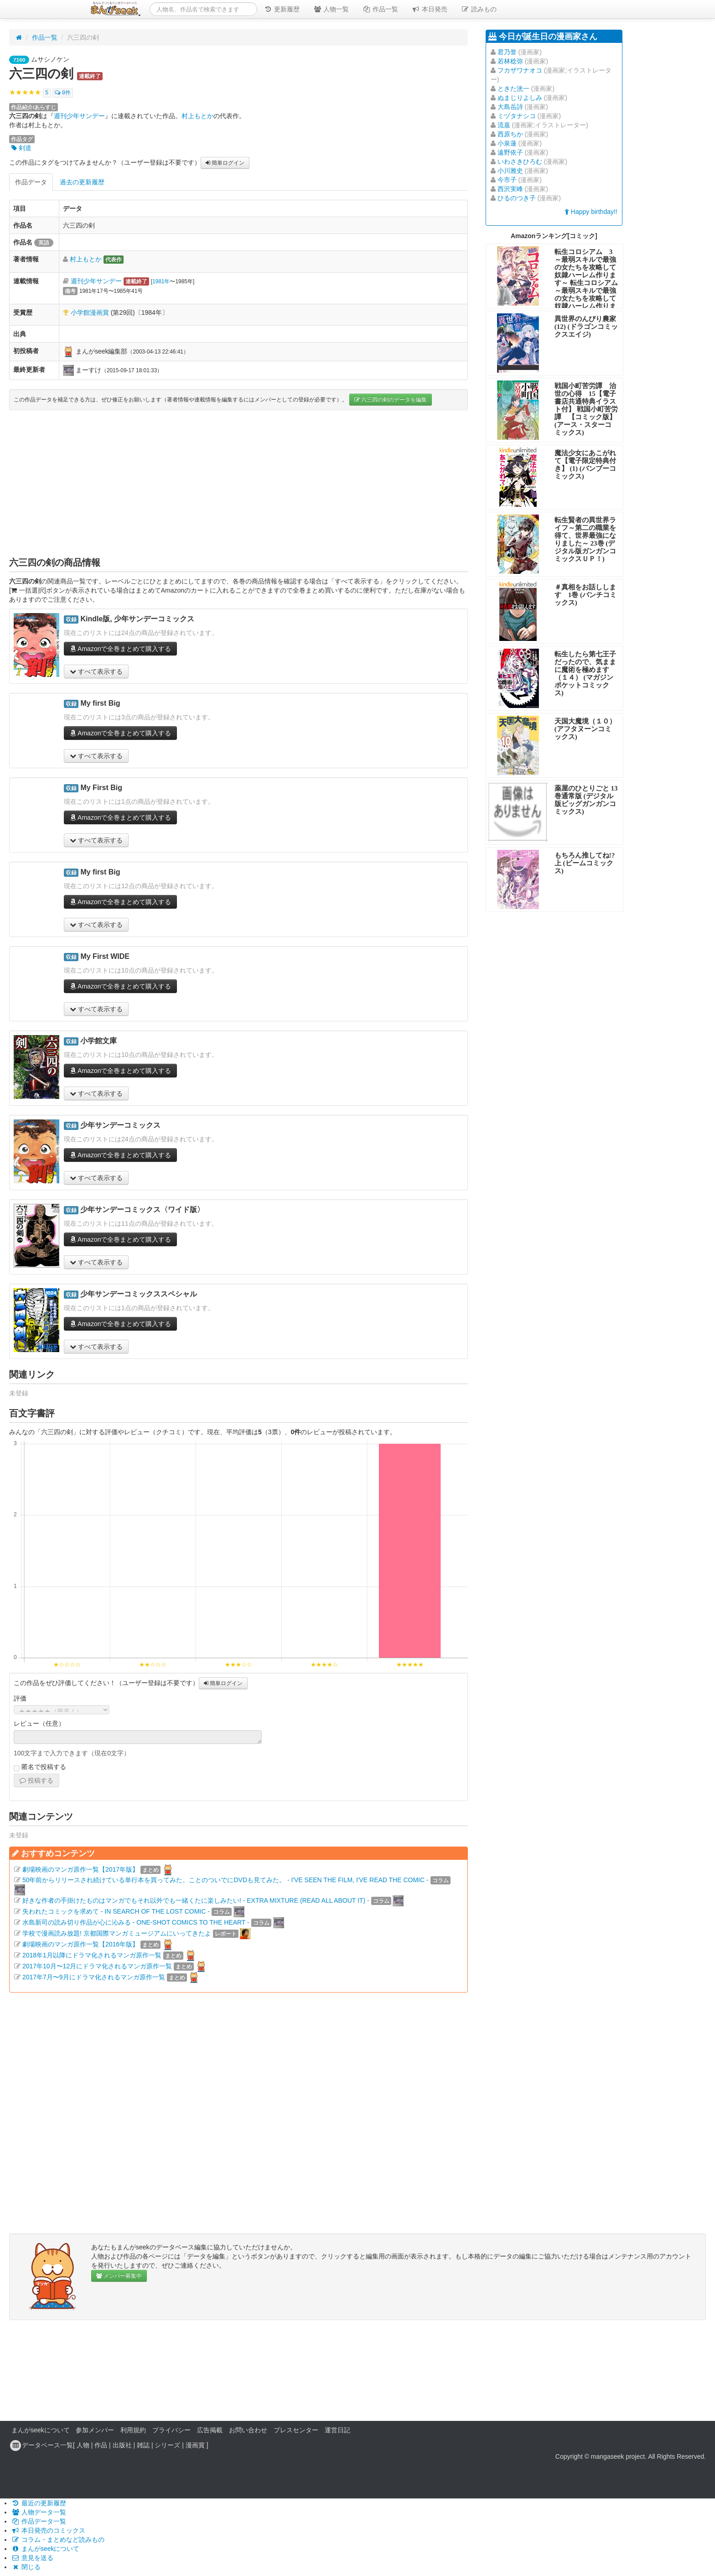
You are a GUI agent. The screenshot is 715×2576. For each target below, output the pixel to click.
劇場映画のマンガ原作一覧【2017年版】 (80, 1869)
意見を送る (32, 2557)
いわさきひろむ (519, 161)
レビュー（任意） (39, 1723)
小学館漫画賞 (90, 312)
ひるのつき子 (516, 198)
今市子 (507, 179)
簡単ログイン (225, 163)
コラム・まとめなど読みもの (57, 2539)
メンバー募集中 (119, 2276)
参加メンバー (95, 2430)
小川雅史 (510, 170)
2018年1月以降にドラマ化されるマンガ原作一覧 (91, 1955)
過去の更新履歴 (82, 182)
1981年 (161, 281)
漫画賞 (195, 2445)
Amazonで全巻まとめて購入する (120, 648)
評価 (20, 1698)
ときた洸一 (513, 88)
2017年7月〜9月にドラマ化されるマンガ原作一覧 (93, 1977)
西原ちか (510, 134)
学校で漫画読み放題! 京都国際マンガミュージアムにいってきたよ (116, 1933)
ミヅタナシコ (516, 116)
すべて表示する (96, 671)
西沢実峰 (510, 189)
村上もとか (197, 116)
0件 (63, 93)
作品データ (31, 182)
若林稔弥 (510, 61)
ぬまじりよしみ (519, 97)
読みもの (479, 9)
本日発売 (429, 9)
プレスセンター (296, 2430)
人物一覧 (331, 9)
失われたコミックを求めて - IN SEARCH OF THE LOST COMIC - (116, 1911)
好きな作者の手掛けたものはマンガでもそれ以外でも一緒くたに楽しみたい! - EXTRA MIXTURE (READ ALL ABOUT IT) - (195, 1900)
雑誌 (143, 2445)
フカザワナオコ (519, 70)
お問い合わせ (248, 2430)
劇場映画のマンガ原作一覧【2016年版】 (80, 1944)
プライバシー (171, 2430)
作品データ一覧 (38, 2521)
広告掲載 (210, 2430)
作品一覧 (380, 9)
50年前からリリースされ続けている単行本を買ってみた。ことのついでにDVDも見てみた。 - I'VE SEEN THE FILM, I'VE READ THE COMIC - (225, 1880)
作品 (100, 2445)
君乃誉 (507, 52)
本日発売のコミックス (48, 2530)
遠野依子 (510, 152)
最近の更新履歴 (38, 2503)
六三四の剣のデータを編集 (390, 399)
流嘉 (503, 125)
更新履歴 (282, 9)
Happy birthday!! (591, 211)
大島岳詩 (510, 106)
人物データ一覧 (38, 2512)
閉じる (26, 2567)
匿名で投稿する (40, 1767)
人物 (83, 2445)
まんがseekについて (40, 2430)
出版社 (122, 2445)
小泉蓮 (507, 143)
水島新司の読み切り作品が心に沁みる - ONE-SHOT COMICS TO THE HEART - (135, 1922)
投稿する (36, 1780)
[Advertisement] (238, 483)
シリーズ (167, 2445)
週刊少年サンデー (79, 116)
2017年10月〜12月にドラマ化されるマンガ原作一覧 (97, 1966)
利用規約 (133, 2430)
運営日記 (337, 2430)
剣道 (21, 147)
